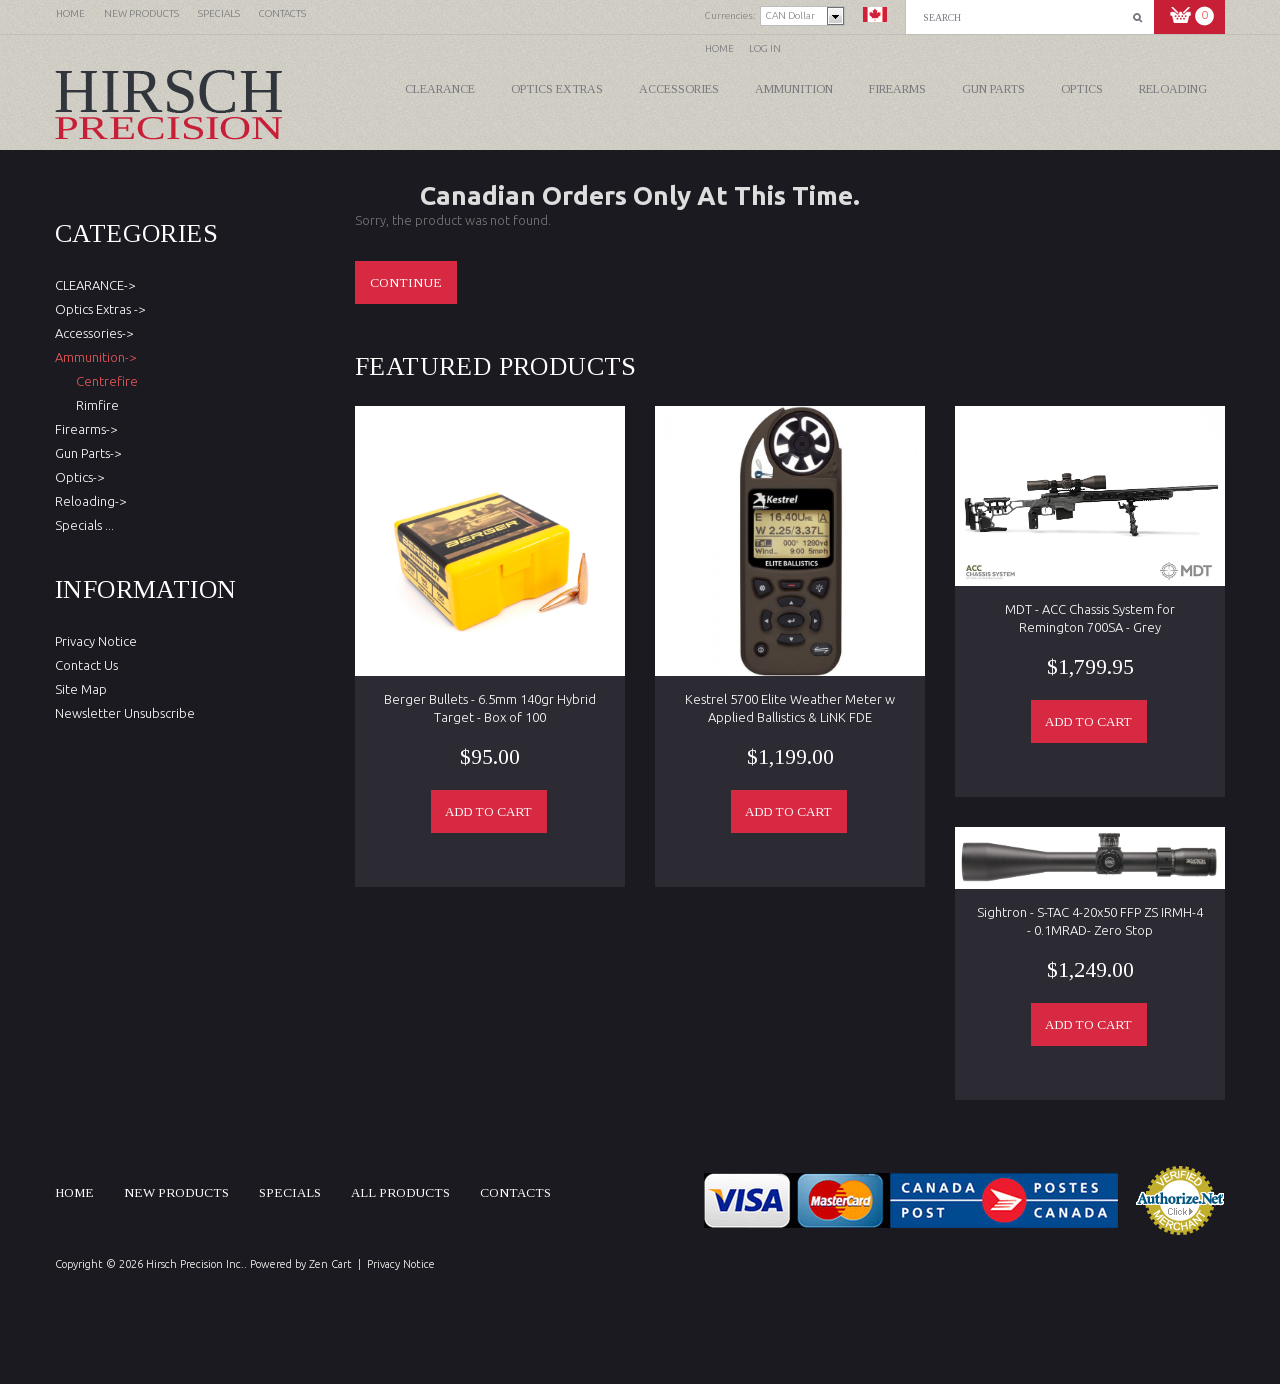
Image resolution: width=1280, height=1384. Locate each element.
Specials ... (84, 525)
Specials (290, 1192)
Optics (1082, 89)
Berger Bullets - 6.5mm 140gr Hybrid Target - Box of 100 (490, 708)
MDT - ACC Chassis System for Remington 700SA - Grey (1090, 618)
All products (400, 1192)
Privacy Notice (96, 641)
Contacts (515, 1192)
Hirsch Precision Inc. (195, 1264)
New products (176, 1192)
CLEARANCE (440, 89)
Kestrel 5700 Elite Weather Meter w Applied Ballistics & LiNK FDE (790, 708)
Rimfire (94, 405)
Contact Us (86, 665)
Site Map (81, 689)
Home (719, 48)
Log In (765, 48)
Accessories (679, 89)
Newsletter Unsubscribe (125, 713)
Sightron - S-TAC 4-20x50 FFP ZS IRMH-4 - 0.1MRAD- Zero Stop (1090, 921)
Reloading (1173, 89)
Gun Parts (993, 89)
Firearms (897, 89)
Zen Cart (330, 1264)
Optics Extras (557, 89)
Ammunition (794, 89)
